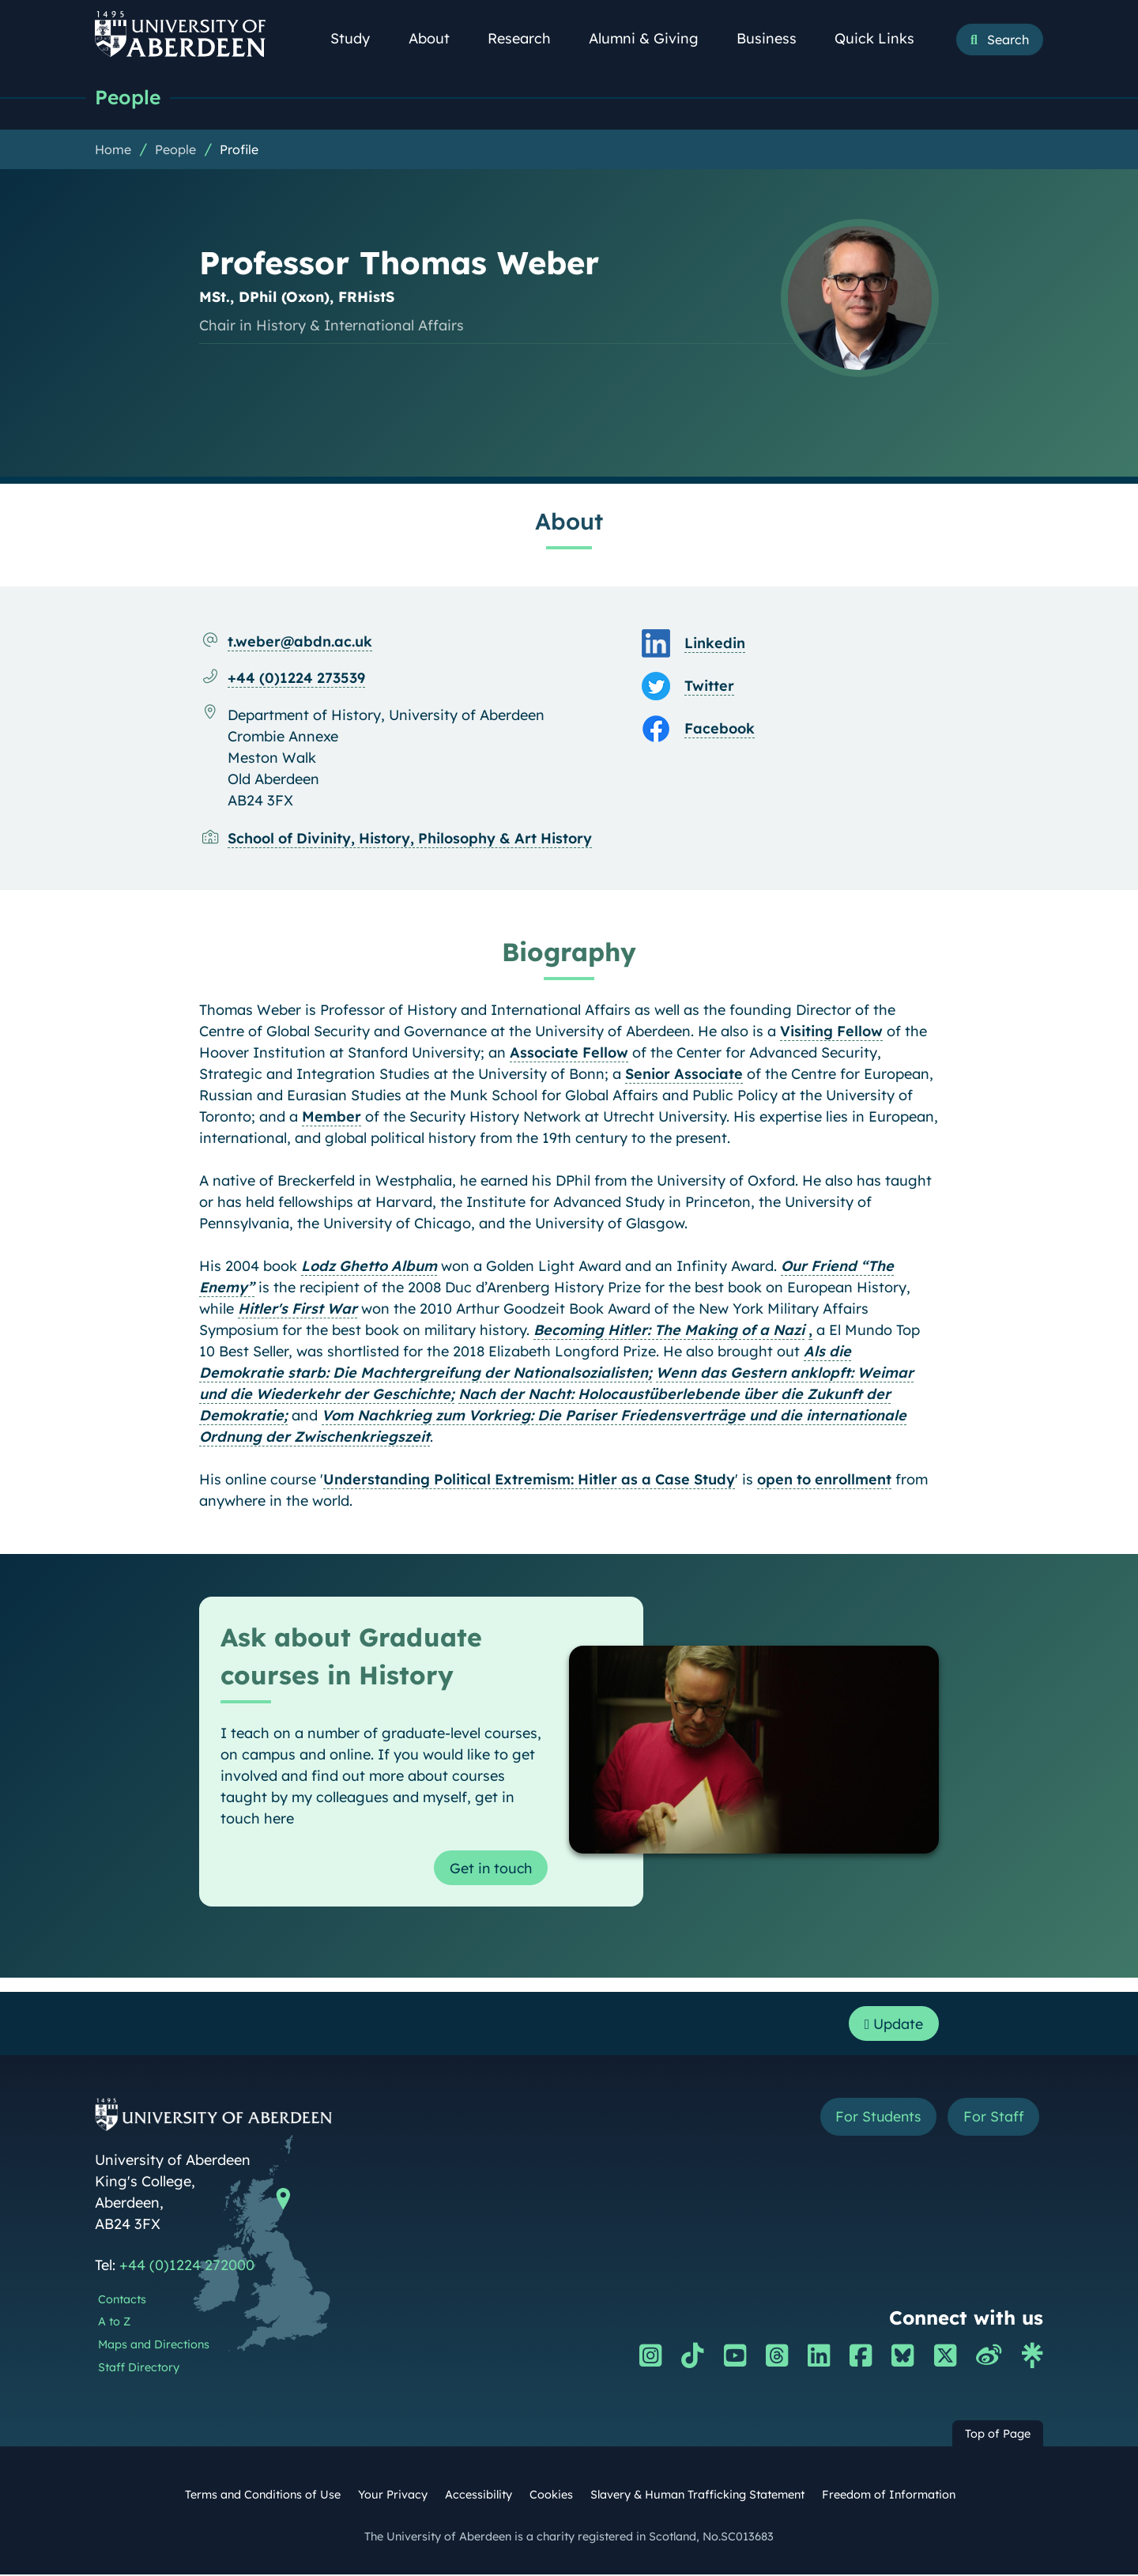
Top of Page (998, 2435)
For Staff (993, 2119)
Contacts (122, 2301)
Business (775, 38)
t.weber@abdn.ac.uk (300, 641)
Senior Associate (684, 1074)
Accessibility (478, 2496)
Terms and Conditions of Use (263, 2496)
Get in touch (489, 1868)
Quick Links (883, 38)
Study (358, 38)
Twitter (709, 686)
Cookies (551, 2496)
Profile (239, 149)
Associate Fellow (569, 1052)
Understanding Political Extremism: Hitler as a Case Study (529, 1479)
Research (528, 38)
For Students (876, 2119)
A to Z (114, 2324)
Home (113, 149)
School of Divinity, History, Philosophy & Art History (410, 838)
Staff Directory (138, 2369)
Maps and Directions (153, 2347)
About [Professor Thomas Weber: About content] (569, 521)
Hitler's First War (297, 1308)
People (128, 97)
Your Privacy (393, 2496)
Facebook (719, 728)
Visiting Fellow (831, 1031)
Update (893, 2025)
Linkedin (714, 643)
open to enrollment (824, 1479)
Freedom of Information (888, 2496)
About (438, 38)
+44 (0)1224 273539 (296, 678)
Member (331, 1116)
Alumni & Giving (652, 38)
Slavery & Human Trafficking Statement (697, 2496)
